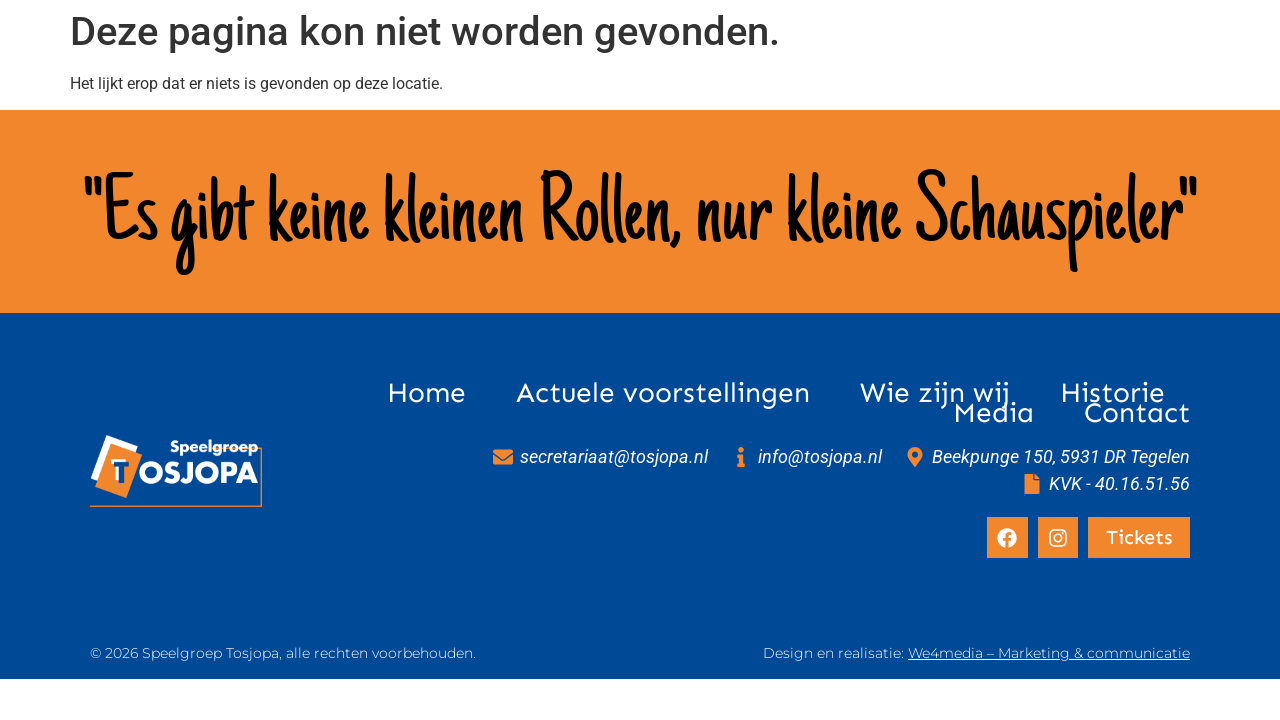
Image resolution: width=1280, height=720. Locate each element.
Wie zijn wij (935, 393)
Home (426, 393)
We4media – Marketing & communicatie (1049, 653)
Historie (1112, 393)
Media (993, 413)
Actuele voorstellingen (663, 393)
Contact (1137, 413)
